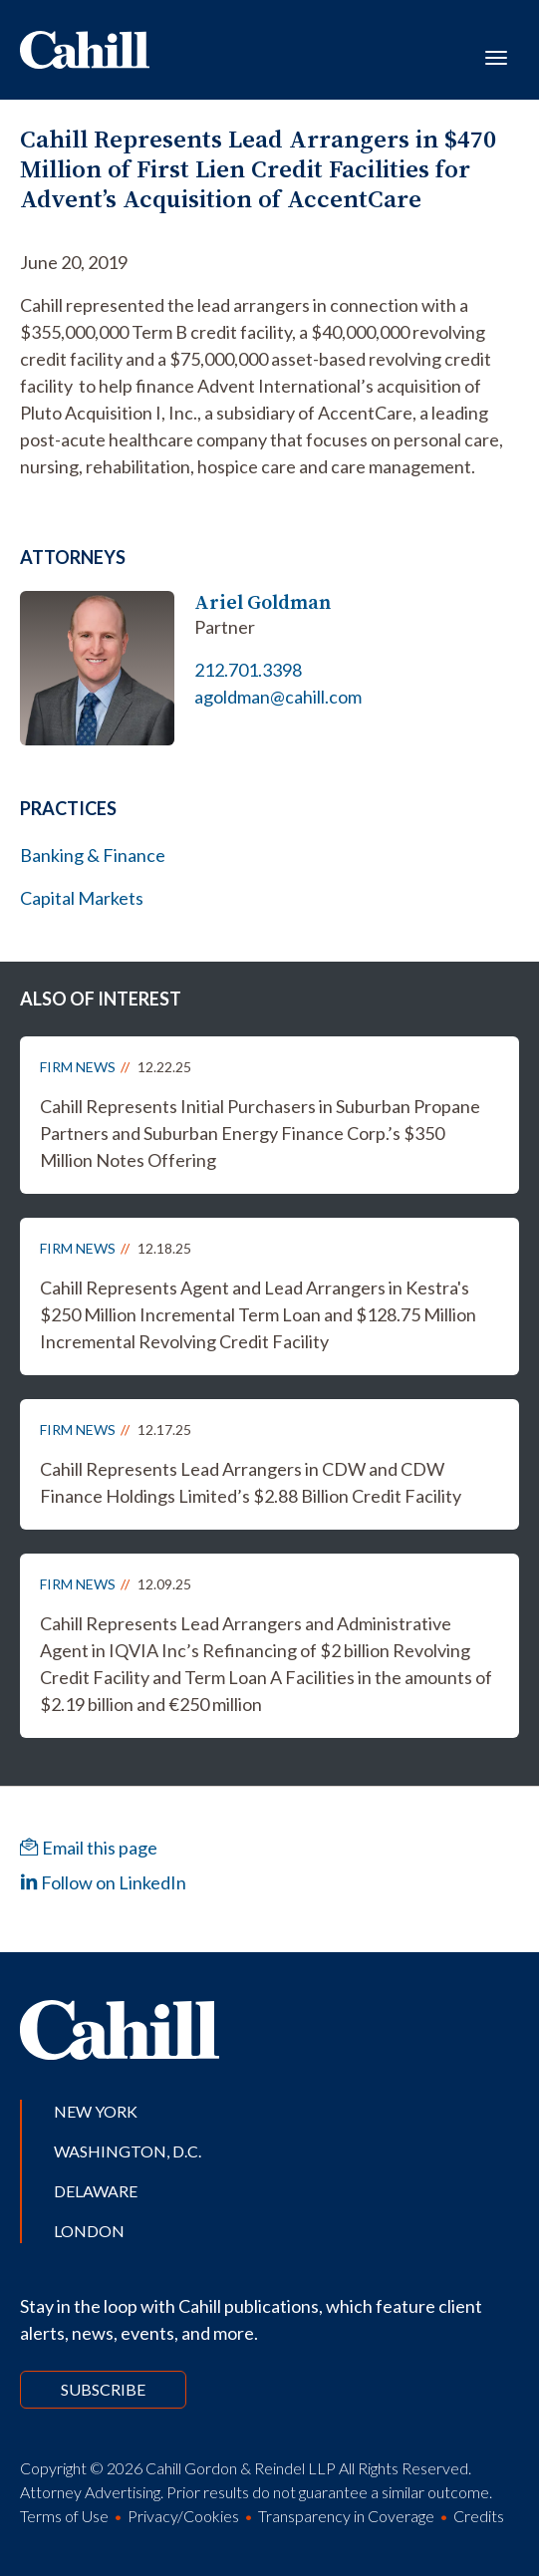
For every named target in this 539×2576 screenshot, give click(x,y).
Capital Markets (81, 898)
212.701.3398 (248, 670)
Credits (478, 2515)
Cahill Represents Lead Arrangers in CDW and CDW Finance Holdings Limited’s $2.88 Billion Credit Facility (250, 1482)
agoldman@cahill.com (278, 697)
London (89, 2230)
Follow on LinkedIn (103, 1882)
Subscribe (103, 2389)
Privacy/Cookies (183, 2515)
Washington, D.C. (127, 2151)
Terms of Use (64, 2515)
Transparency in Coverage (346, 2515)
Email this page (88, 1848)
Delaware (95, 2190)
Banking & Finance (92, 855)
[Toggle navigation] (496, 56)
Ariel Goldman (262, 602)
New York (95, 2111)
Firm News (78, 1066)
